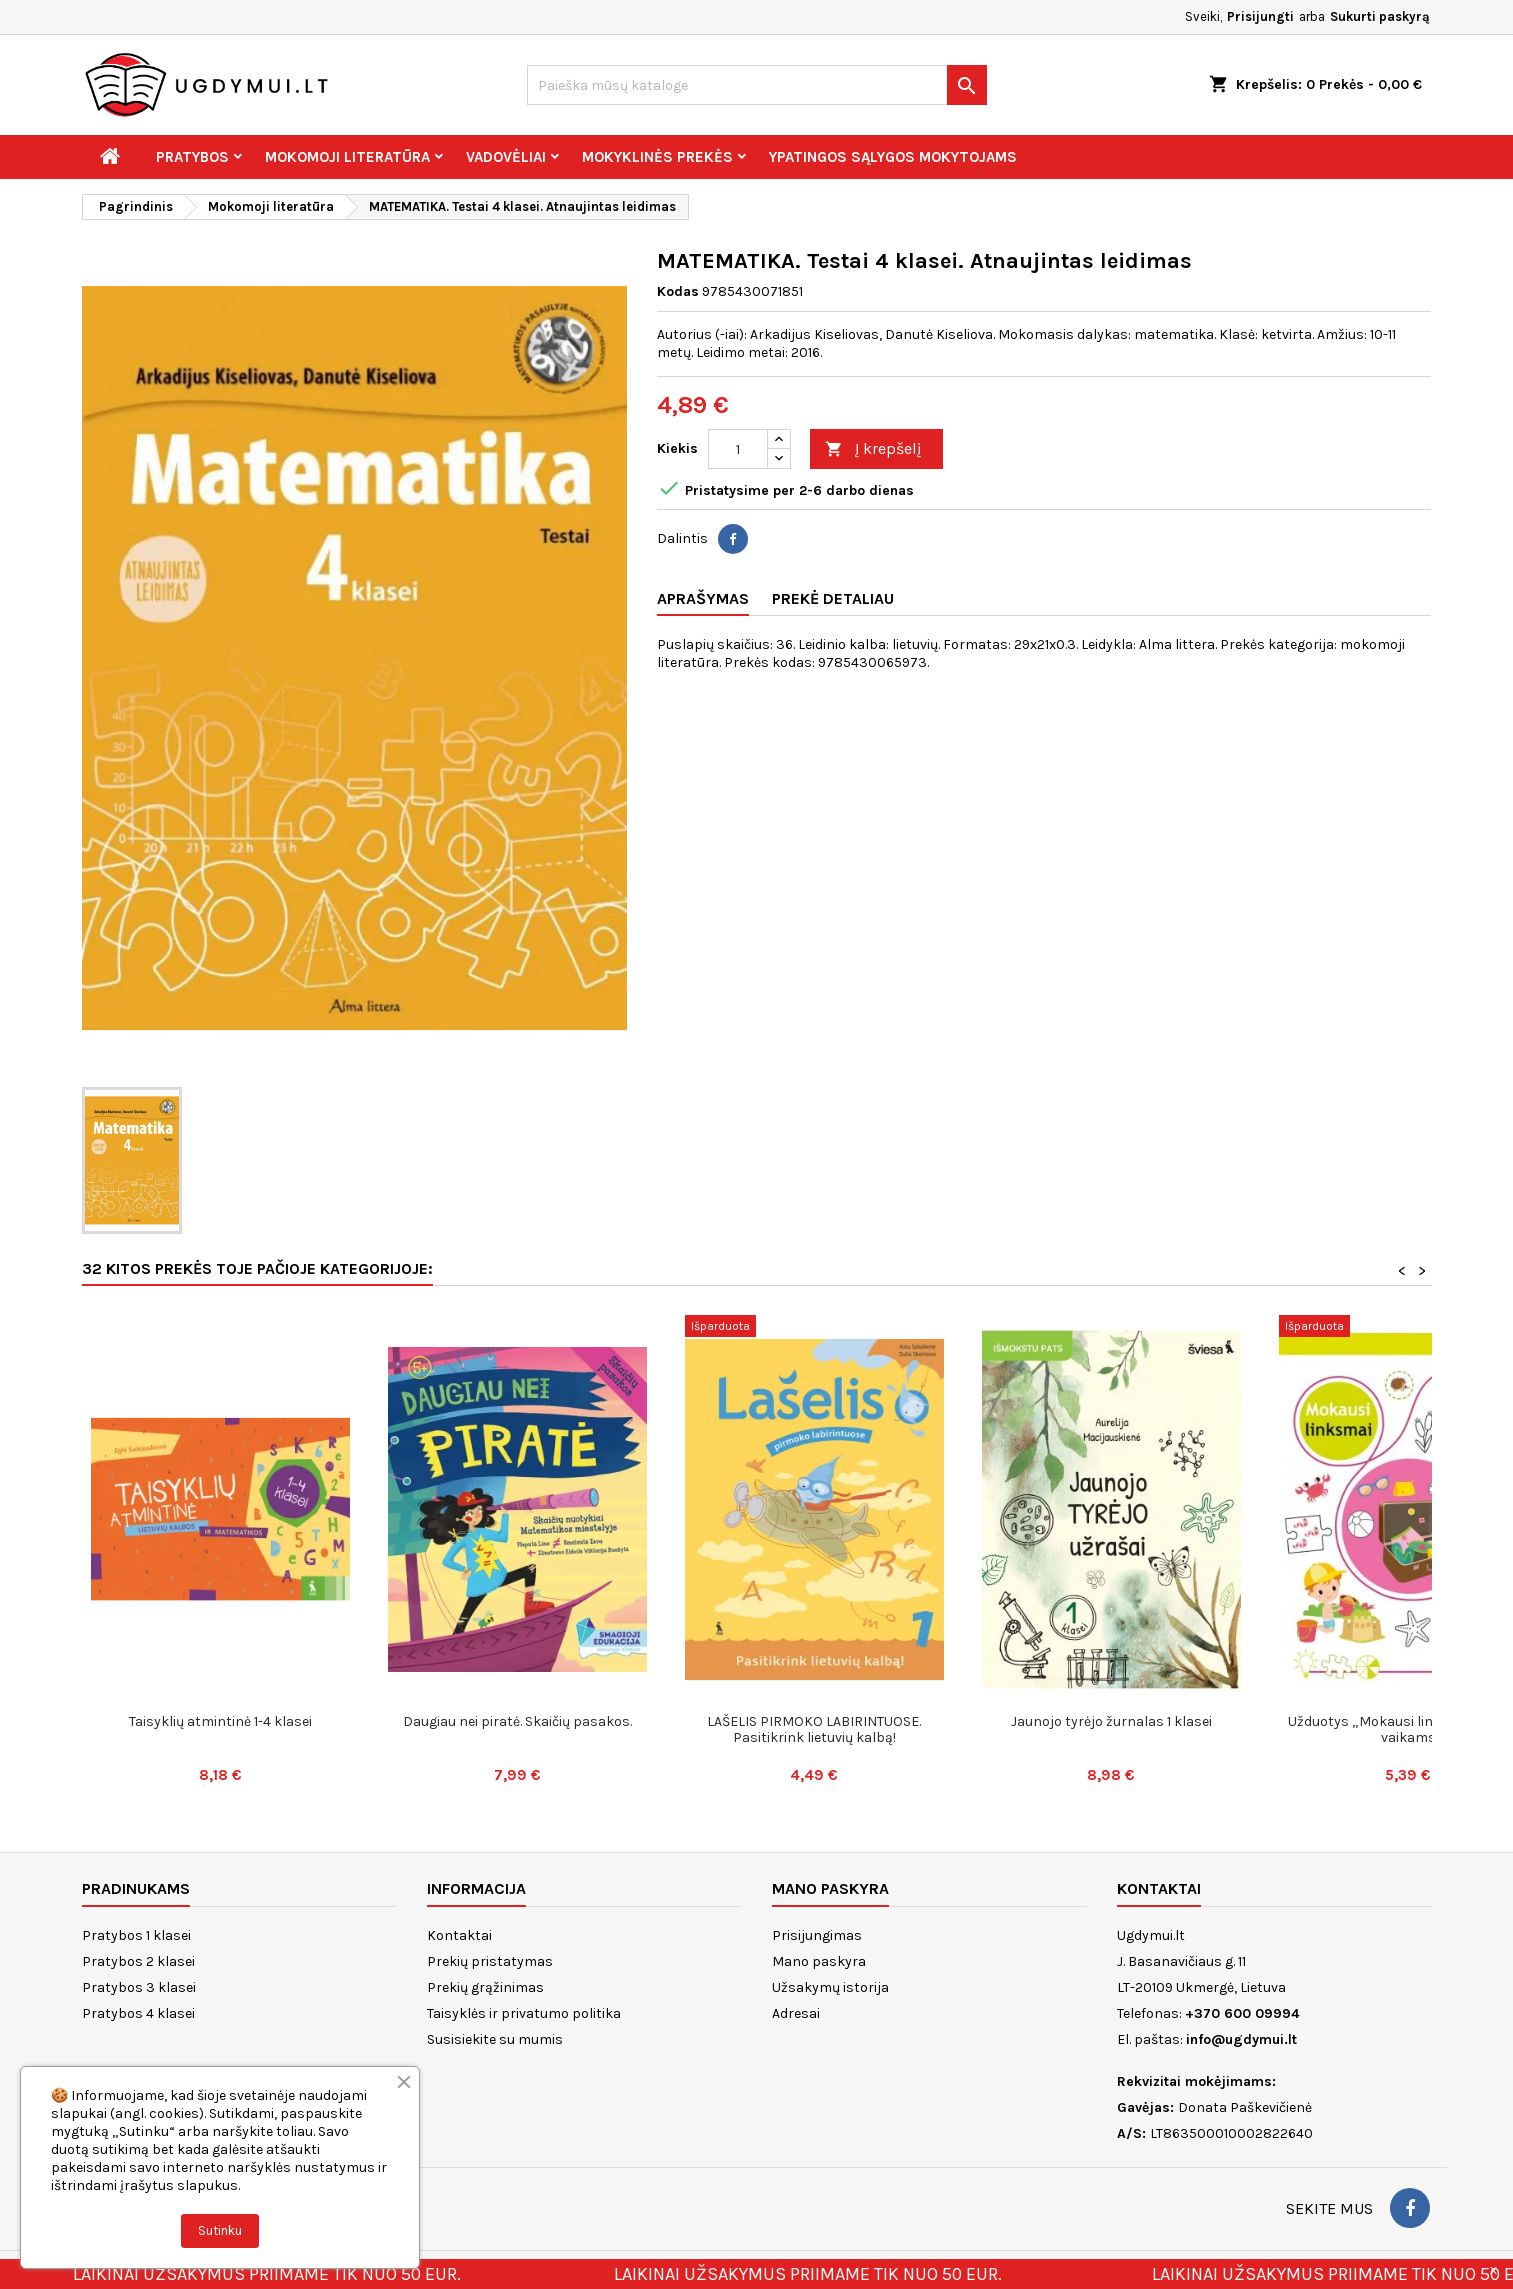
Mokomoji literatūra (347, 157)
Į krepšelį (873, 449)
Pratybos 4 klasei (138, 2013)
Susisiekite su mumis (495, 2039)
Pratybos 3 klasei (139, 1987)
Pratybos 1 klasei (136, 1935)
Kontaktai (459, 1935)
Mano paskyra (819, 1961)
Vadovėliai (506, 157)
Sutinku (220, 2230)
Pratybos (192, 157)
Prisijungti (1260, 16)
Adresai (796, 2013)
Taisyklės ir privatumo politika (524, 2013)
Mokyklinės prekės (657, 157)
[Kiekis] (738, 449)
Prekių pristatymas (490, 1961)
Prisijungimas (817, 1935)
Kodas (678, 291)
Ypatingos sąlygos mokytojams (893, 157)
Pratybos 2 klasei (138, 1961)
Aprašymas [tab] (703, 598)
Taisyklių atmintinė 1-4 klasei (220, 1721)
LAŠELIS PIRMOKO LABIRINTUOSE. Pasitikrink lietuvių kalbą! (814, 1729)
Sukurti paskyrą (1380, 16)
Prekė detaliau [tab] (833, 598)
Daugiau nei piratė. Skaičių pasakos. (517, 1721)
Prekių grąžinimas (485, 1987)
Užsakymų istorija (830, 1987)
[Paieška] (757, 85)
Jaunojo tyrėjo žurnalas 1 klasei (1111, 1721)
